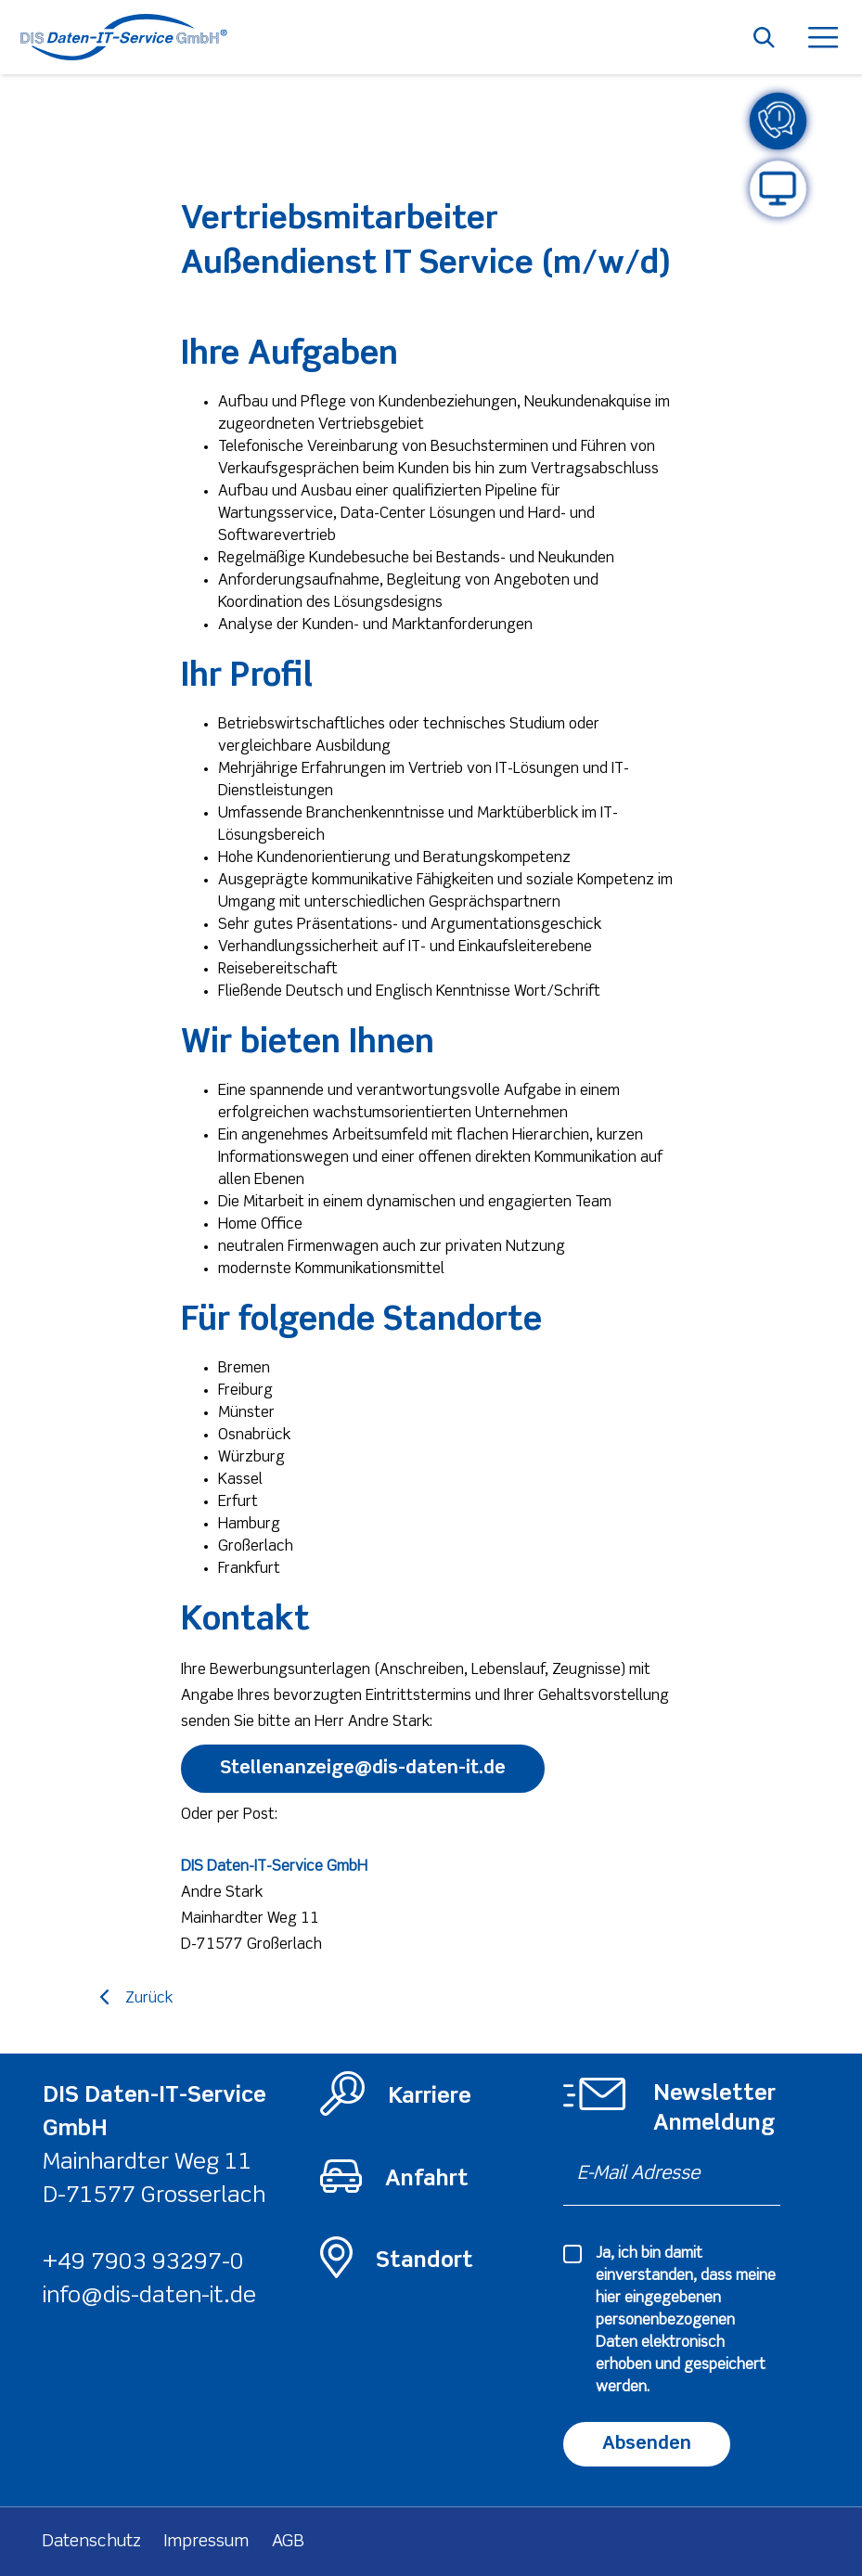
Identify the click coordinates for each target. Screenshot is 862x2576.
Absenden (646, 2444)
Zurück (149, 1998)
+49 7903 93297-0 (143, 2262)
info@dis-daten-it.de (149, 2296)
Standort (424, 2261)
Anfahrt (427, 2179)
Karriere (429, 2096)
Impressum (206, 2541)
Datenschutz (92, 2541)
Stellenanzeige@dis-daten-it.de (363, 1768)
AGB (288, 2541)
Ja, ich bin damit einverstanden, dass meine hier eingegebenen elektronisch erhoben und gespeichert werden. (686, 2321)
